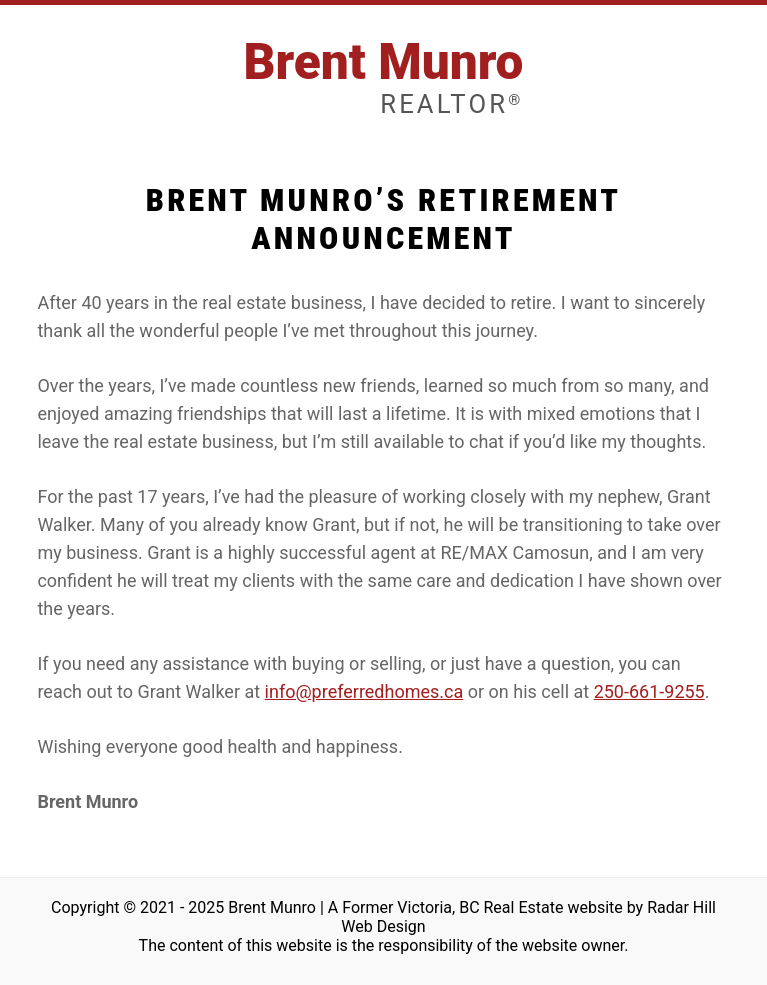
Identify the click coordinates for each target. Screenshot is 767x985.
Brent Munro (383, 76)
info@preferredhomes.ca (364, 691)
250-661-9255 (649, 691)
